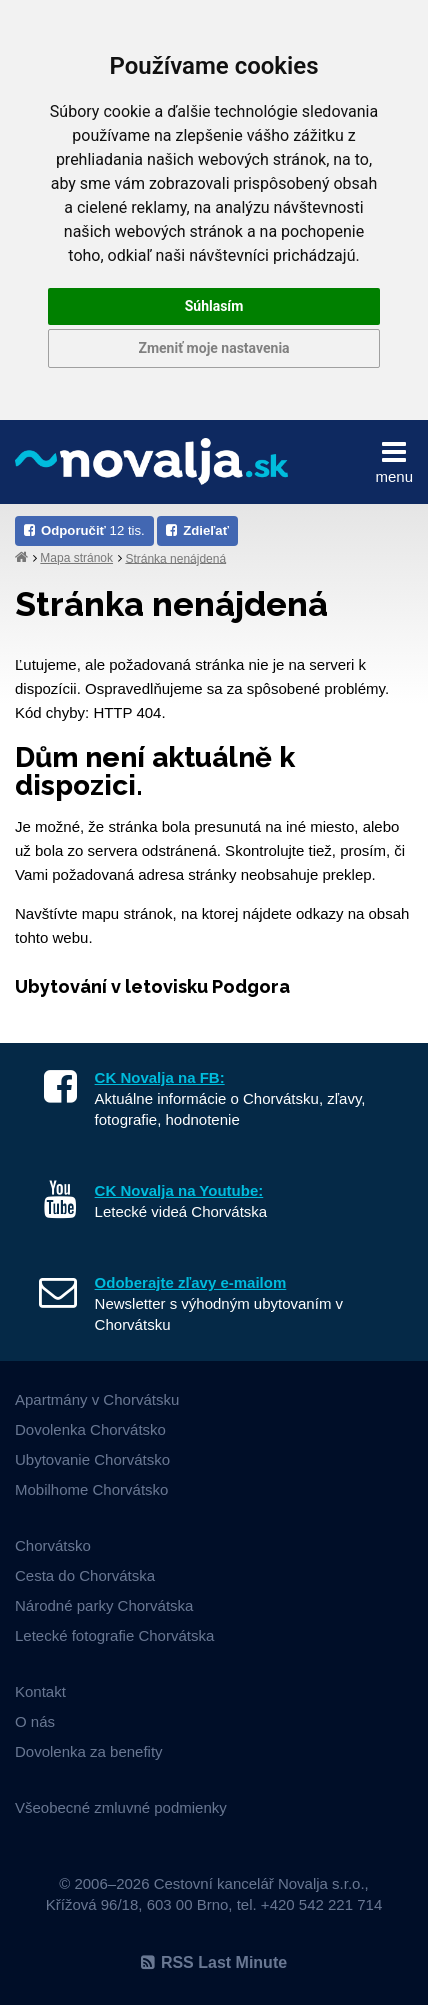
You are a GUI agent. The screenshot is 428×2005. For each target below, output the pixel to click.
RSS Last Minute (214, 1962)
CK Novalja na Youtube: (179, 1190)
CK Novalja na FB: (160, 1077)
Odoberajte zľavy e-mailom (191, 1282)
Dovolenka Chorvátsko (90, 1429)
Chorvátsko (53, 1545)
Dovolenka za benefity (89, 1751)
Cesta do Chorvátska (85, 1575)
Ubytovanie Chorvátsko (92, 1459)
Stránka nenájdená (175, 558)
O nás (35, 1721)
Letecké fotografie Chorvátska (114, 1635)
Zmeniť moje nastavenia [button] (213, 348)
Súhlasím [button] (214, 306)
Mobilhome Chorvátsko (91, 1489)
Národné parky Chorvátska (104, 1605)
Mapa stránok (76, 558)
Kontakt (40, 1691)
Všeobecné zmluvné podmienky (121, 1807)
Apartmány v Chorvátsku (97, 1399)
